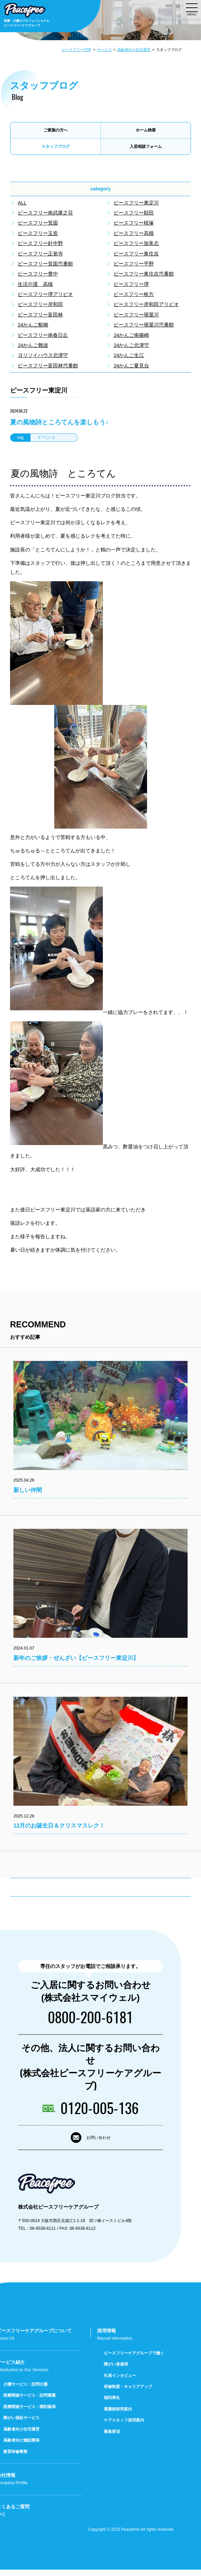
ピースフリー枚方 (134, 294)
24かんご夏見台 (131, 365)
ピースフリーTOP (76, 50)
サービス (104, 50)
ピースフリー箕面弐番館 (45, 263)
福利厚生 (112, 2404)
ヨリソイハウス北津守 (43, 355)
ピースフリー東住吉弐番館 (144, 274)
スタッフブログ (56, 146)
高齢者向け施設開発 (21, 2446)
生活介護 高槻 (35, 284)
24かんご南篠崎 (131, 335)
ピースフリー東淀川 (136, 202)
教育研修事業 (15, 2457)
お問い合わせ (98, 2140)
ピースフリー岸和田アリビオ (146, 304)
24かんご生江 (129, 355)
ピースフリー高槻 (134, 233)
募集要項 (112, 2437)
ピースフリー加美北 (136, 243)
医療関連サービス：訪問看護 (29, 2401)
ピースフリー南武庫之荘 (45, 213)
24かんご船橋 (33, 324)
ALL (22, 202)
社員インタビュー (120, 2381)
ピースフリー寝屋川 (136, 314)
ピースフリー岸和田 (40, 304)
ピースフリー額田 (134, 213)
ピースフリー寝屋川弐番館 (144, 324)
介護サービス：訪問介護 (25, 2390)
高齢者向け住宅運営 (133, 50)
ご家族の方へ (56, 130)
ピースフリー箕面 (38, 223)
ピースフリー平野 (134, 263)
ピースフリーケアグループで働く (134, 2359)
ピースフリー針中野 (40, 243)
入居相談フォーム (146, 146)
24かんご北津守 (131, 345)
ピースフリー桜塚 (134, 223)
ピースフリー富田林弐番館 (48, 365)
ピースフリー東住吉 (136, 253)
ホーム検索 (146, 130)
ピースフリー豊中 (38, 274)
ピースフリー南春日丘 (43, 335)
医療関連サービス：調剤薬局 (29, 2412)
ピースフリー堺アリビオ (45, 294)
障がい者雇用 (116, 2370)
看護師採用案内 (118, 2415)
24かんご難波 (33, 345)
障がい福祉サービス (21, 2424)
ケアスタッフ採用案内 (124, 2426)
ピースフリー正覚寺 (40, 253)
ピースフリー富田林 (40, 314)
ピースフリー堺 (131, 284)
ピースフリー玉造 (38, 233)
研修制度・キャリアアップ (128, 2392)
